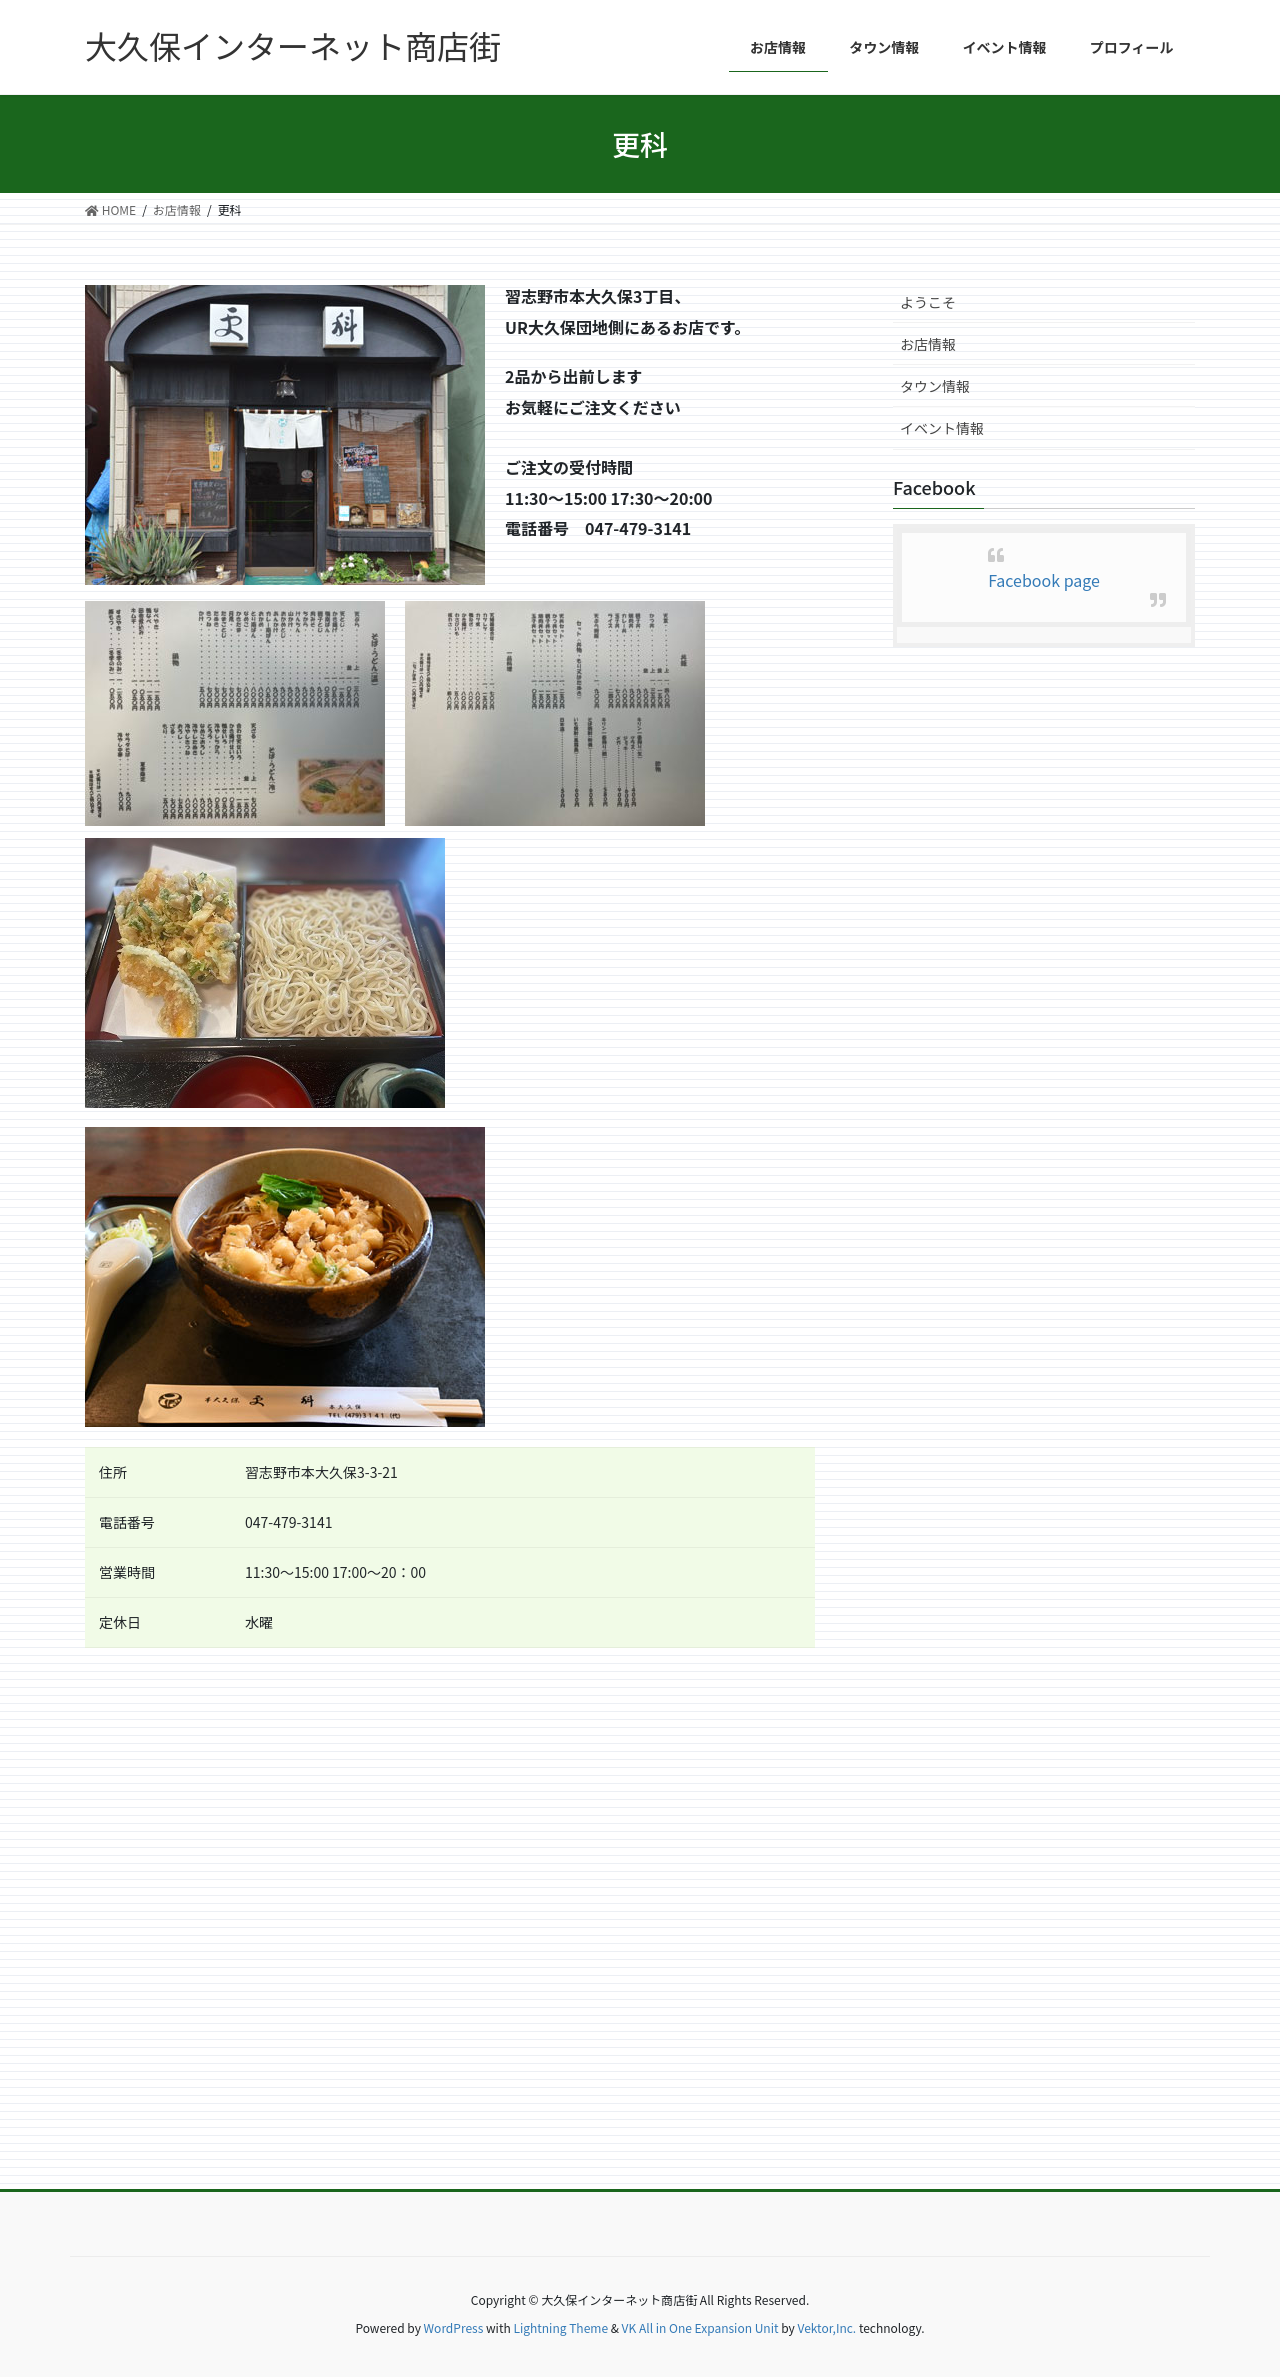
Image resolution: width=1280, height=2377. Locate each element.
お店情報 (928, 344)
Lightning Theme (560, 2327)
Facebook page (1044, 580)
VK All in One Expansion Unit (700, 2327)
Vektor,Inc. (826, 2327)
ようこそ (928, 302)
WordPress (454, 2327)
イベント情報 (942, 428)
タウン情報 (935, 386)
